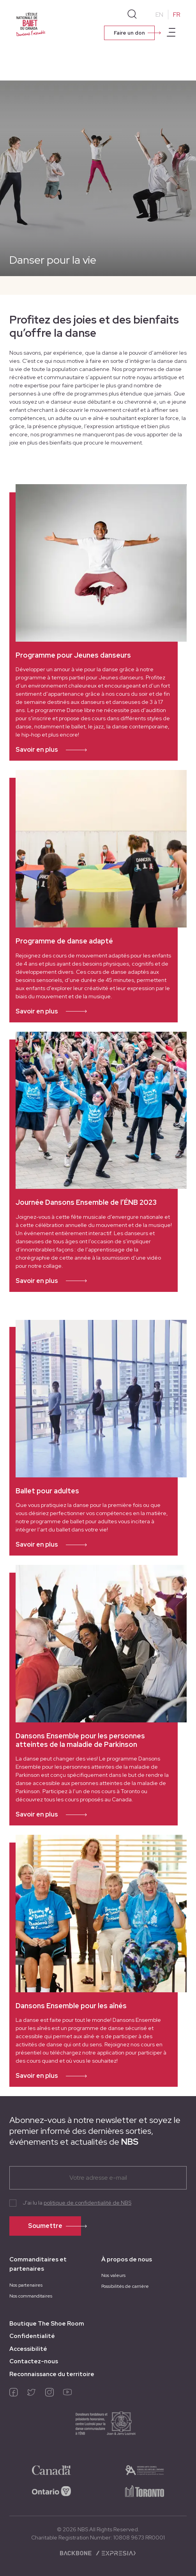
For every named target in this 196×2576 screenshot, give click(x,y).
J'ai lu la (77, 2202)
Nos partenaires (25, 2285)
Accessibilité (28, 2349)
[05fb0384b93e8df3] (144, 2469)
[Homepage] (31, 24)
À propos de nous (126, 2259)
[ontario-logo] (51, 2490)
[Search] (132, 14)
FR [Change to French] (176, 14)
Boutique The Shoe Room (46, 2324)
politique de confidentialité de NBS (87, 2202)
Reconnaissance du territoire (51, 2374)
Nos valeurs (113, 2275)
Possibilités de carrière (125, 2286)
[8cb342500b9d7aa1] (144, 2490)
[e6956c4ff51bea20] (98, 2426)
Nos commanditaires (30, 2296)
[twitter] (31, 2394)
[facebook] (13, 2394)
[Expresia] (115, 2552)
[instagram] (49, 2394)
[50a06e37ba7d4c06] (51, 2469)
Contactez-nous (33, 2361)
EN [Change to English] (159, 14)
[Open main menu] (171, 33)
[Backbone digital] (76, 2552)
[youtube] (67, 2394)
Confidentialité (32, 2336)
